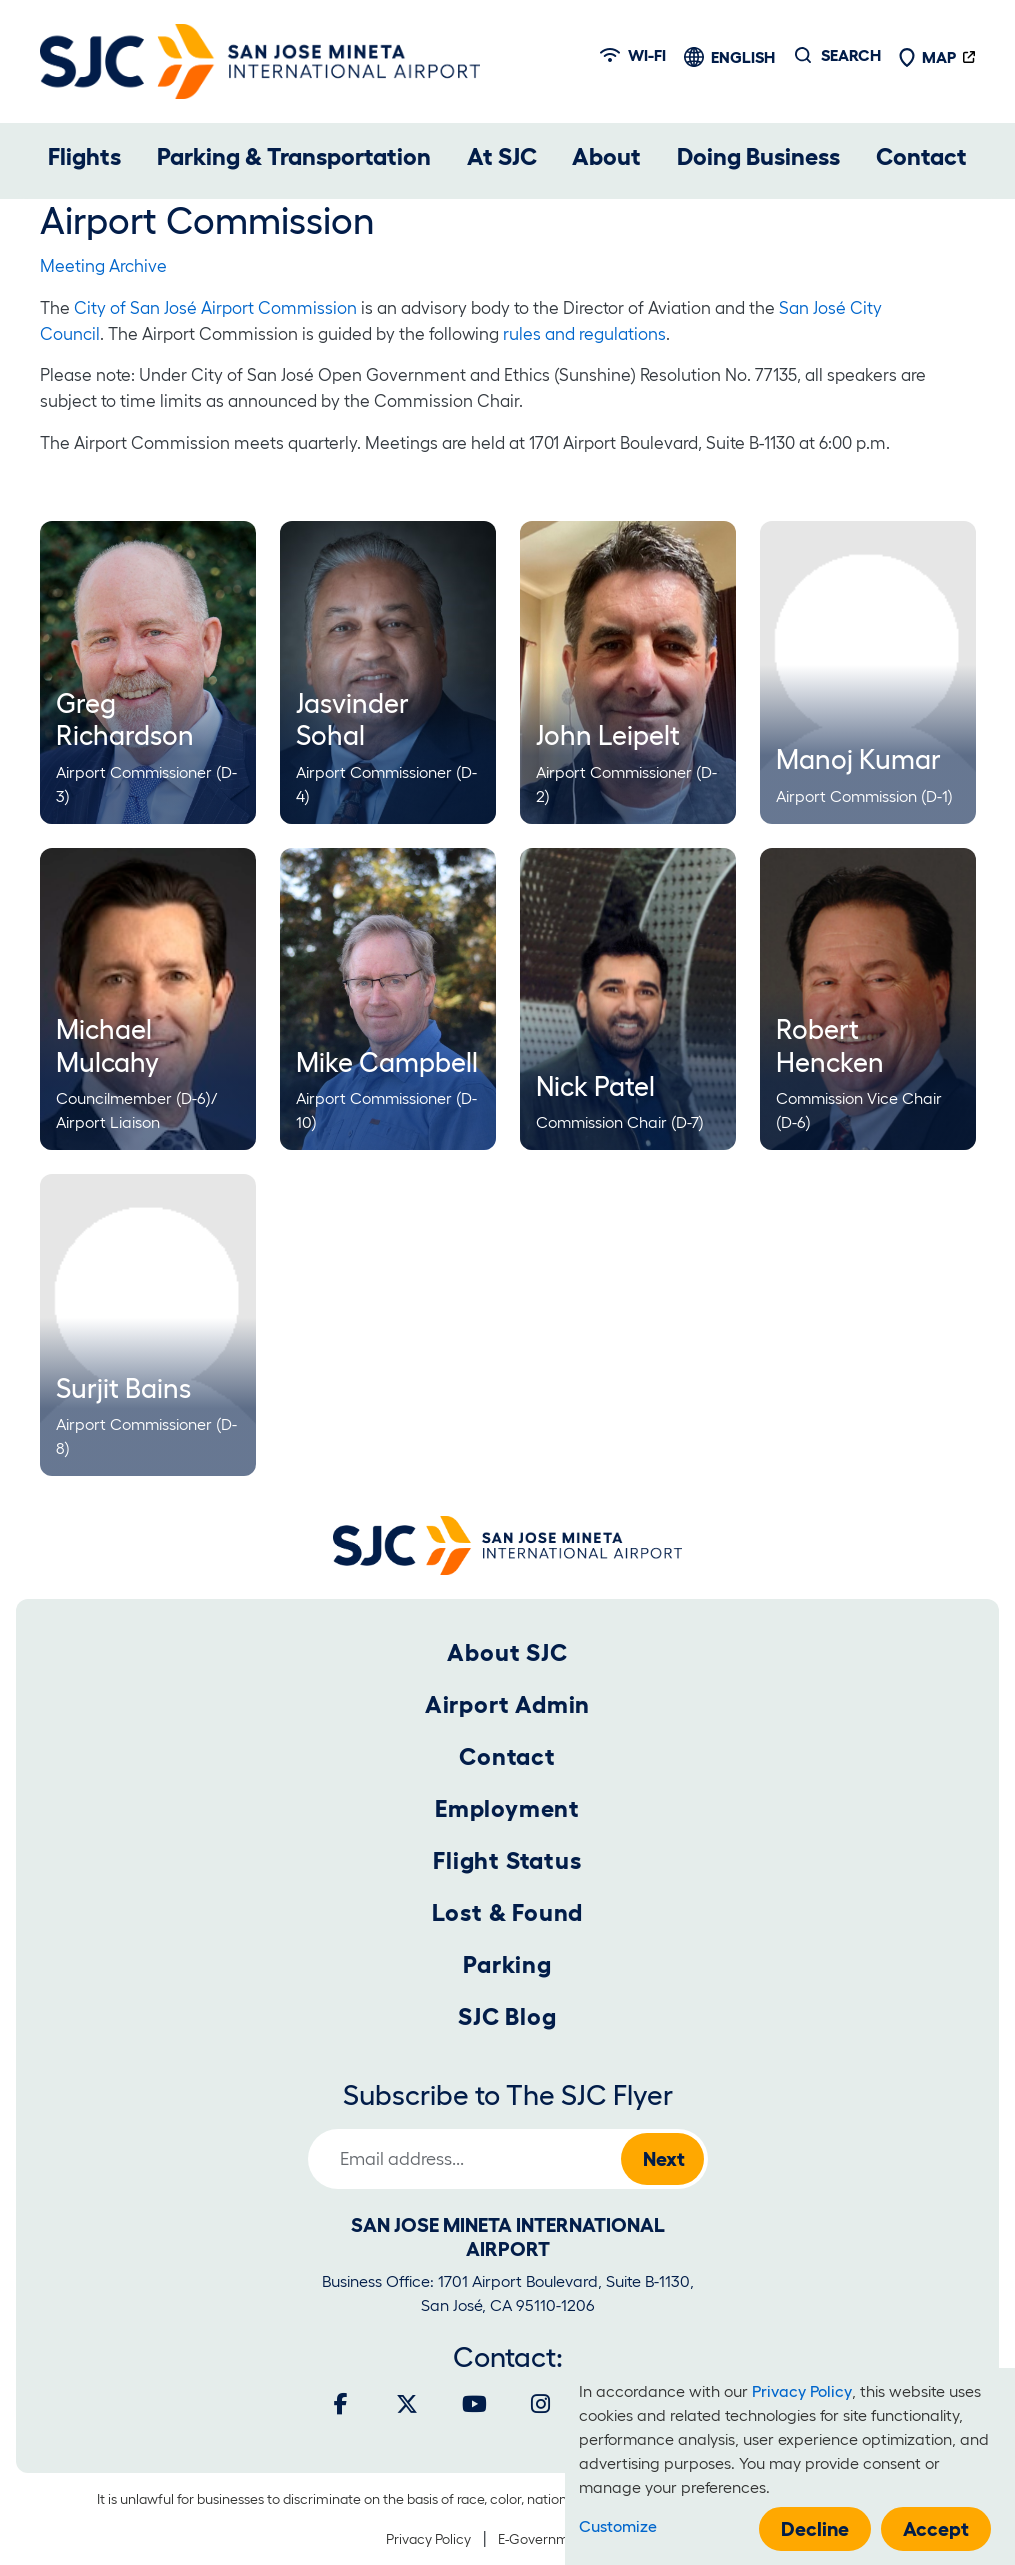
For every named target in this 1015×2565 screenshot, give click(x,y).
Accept (936, 2529)
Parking (507, 1964)
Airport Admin (507, 1704)
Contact (921, 156)
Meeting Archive (103, 265)
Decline (815, 2529)
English (743, 57)
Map (927, 57)
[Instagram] (541, 2404)
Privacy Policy (428, 2539)
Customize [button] (618, 2526)
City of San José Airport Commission (215, 307)
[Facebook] (341, 2404)
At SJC (502, 156)
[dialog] (790, 2466)
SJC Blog (507, 2016)
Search (851, 55)
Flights (84, 156)
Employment (507, 1808)
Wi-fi (633, 55)
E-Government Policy (563, 2539)
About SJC (507, 1652)
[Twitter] (407, 2404)
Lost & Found (508, 1912)
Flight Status (507, 1860)
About (606, 156)
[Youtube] (474, 2404)
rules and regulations (584, 333)
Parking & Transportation (294, 156)
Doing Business (758, 156)
